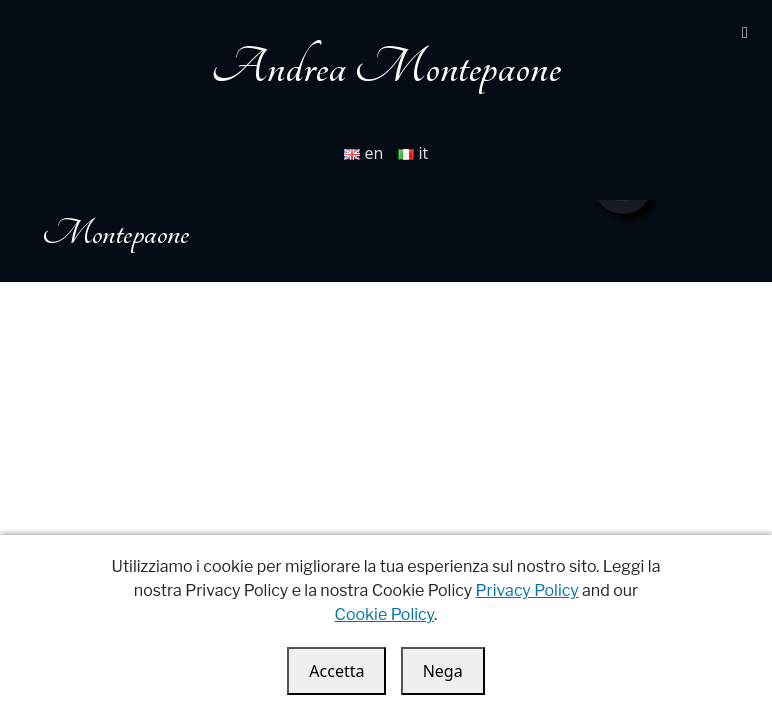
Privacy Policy (527, 590)
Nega (443, 671)
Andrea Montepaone (386, 67)
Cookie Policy (384, 614)
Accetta (336, 671)
